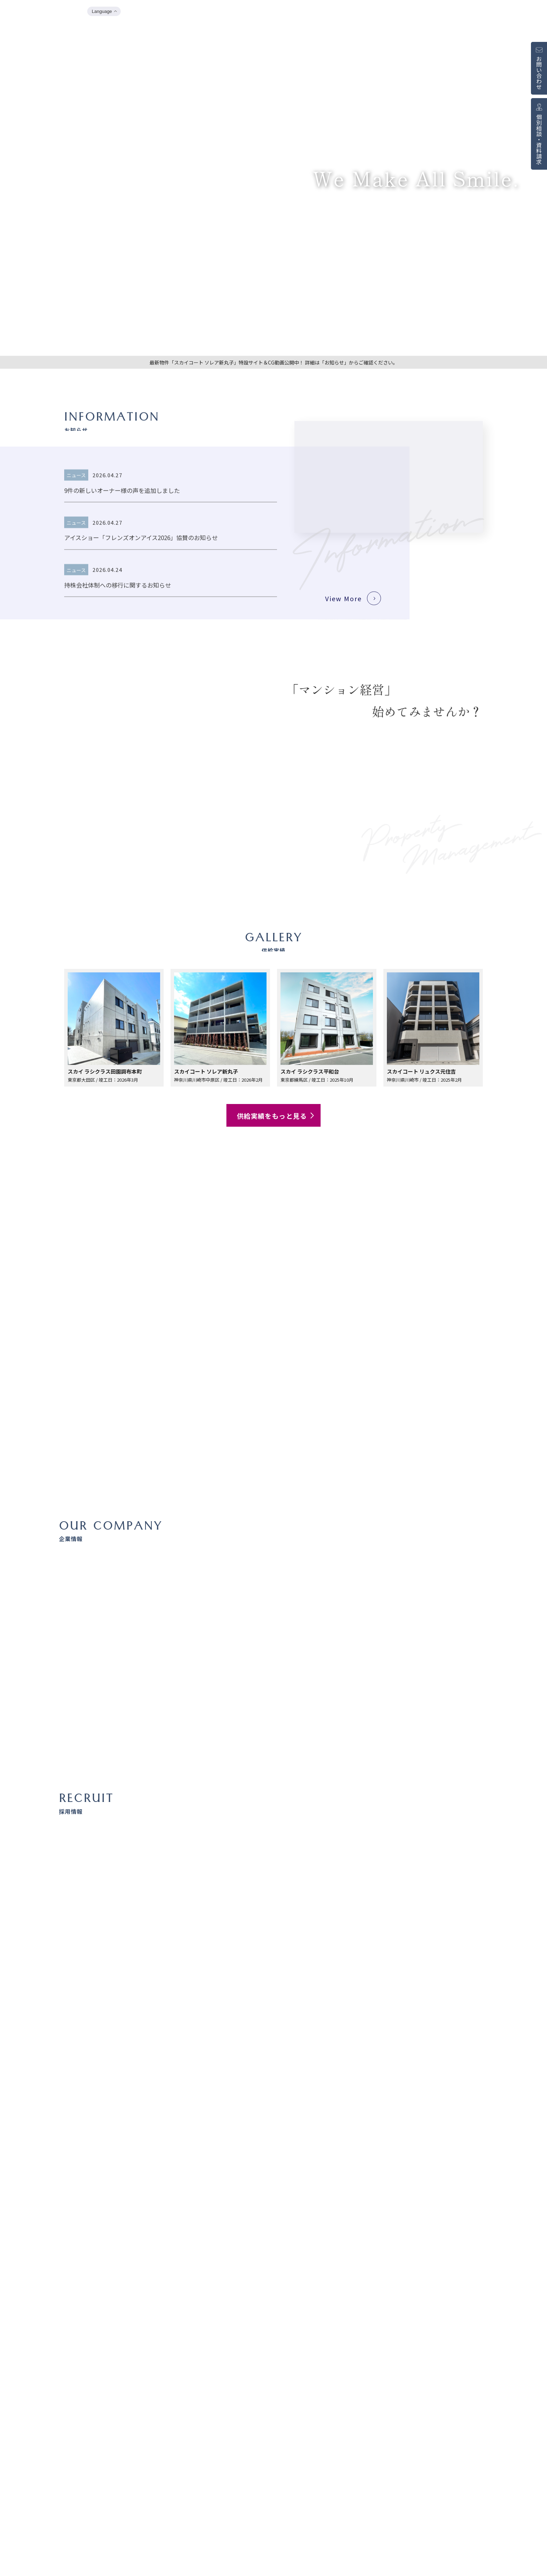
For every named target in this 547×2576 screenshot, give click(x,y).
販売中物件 (478, 11)
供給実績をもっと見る (276, 1115)
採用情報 (510, 11)
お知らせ (375, 11)
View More (343, 622)
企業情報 (404, 11)
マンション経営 (440, 11)
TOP (349, 11)
